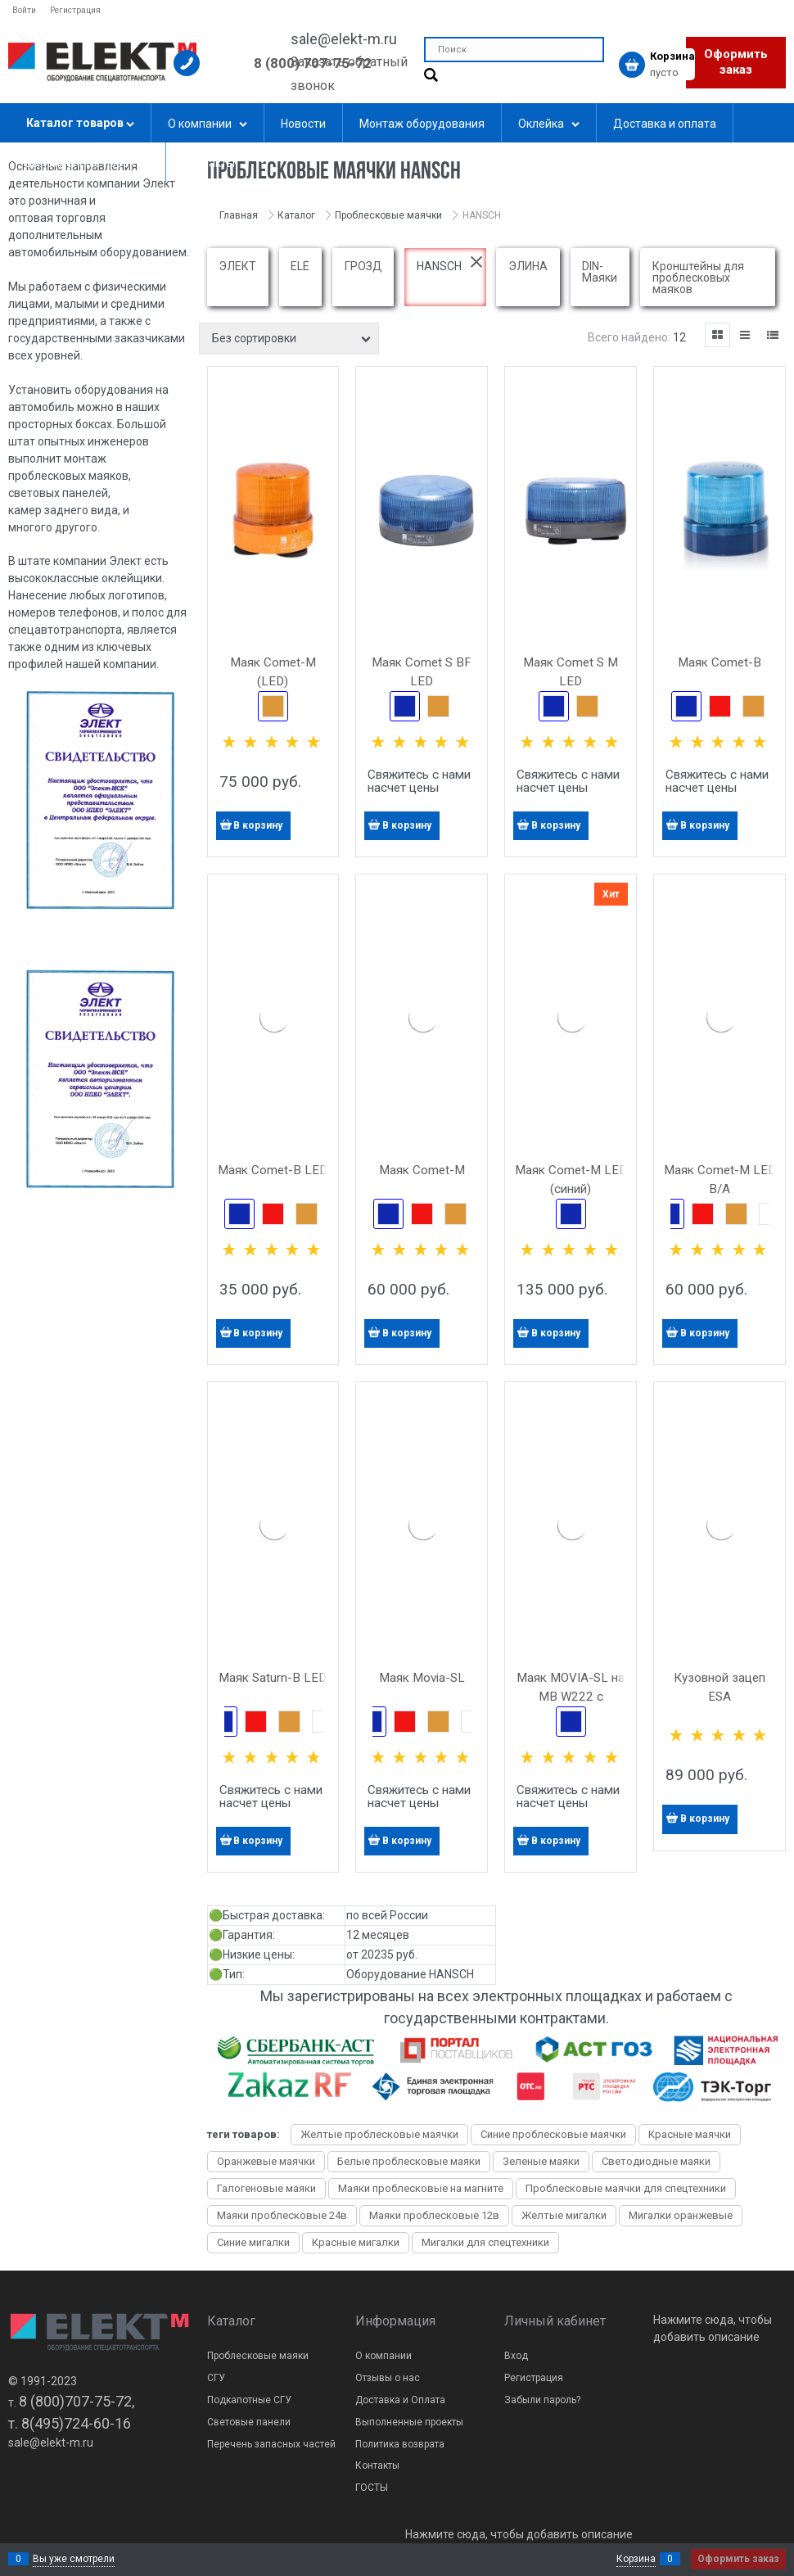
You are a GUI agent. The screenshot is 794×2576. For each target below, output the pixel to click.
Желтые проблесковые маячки (379, 2134)
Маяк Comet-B (719, 662)
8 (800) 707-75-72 (313, 63)
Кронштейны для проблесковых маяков (698, 278)
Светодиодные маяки (656, 2161)
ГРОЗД (363, 266)
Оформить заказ (736, 62)
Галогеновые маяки (266, 2188)
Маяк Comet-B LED (272, 1170)
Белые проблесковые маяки (408, 2161)
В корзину (257, 825)
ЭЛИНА (528, 266)
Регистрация (75, 10)
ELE (300, 266)
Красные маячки (689, 2134)
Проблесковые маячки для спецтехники (626, 2188)
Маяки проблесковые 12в (434, 2215)
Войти (24, 10)
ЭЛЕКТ (237, 266)
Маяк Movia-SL (422, 1677)
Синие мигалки (253, 2242)
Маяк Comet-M (422, 1170)
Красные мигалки (355, 2242)
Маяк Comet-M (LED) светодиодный (273, 681)
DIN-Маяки (599, 272)
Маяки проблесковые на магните (420, 2188)
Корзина (636, 2558)
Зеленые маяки (541, 2161)
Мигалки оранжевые (681, 2215)
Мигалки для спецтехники (485, 2242)
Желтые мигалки (564, 2215)
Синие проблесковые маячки (553, 2134)
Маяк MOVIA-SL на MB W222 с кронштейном (571, 1696)
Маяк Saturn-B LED (273, 1677)
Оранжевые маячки (266, 2161)
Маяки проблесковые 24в (282, 2215)
